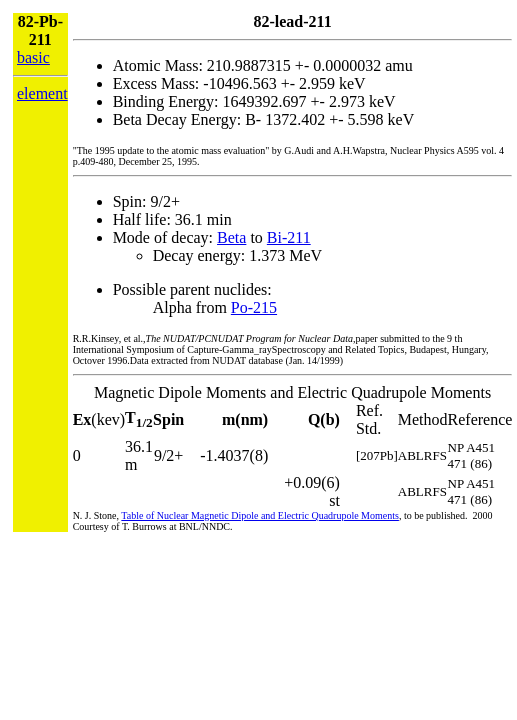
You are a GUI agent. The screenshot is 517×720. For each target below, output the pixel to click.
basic (33, 57)
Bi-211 (289, 237)
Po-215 (254, 307)
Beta (231, 237)
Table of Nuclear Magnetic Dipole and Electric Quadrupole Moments (260, 515)
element (42, 93)
